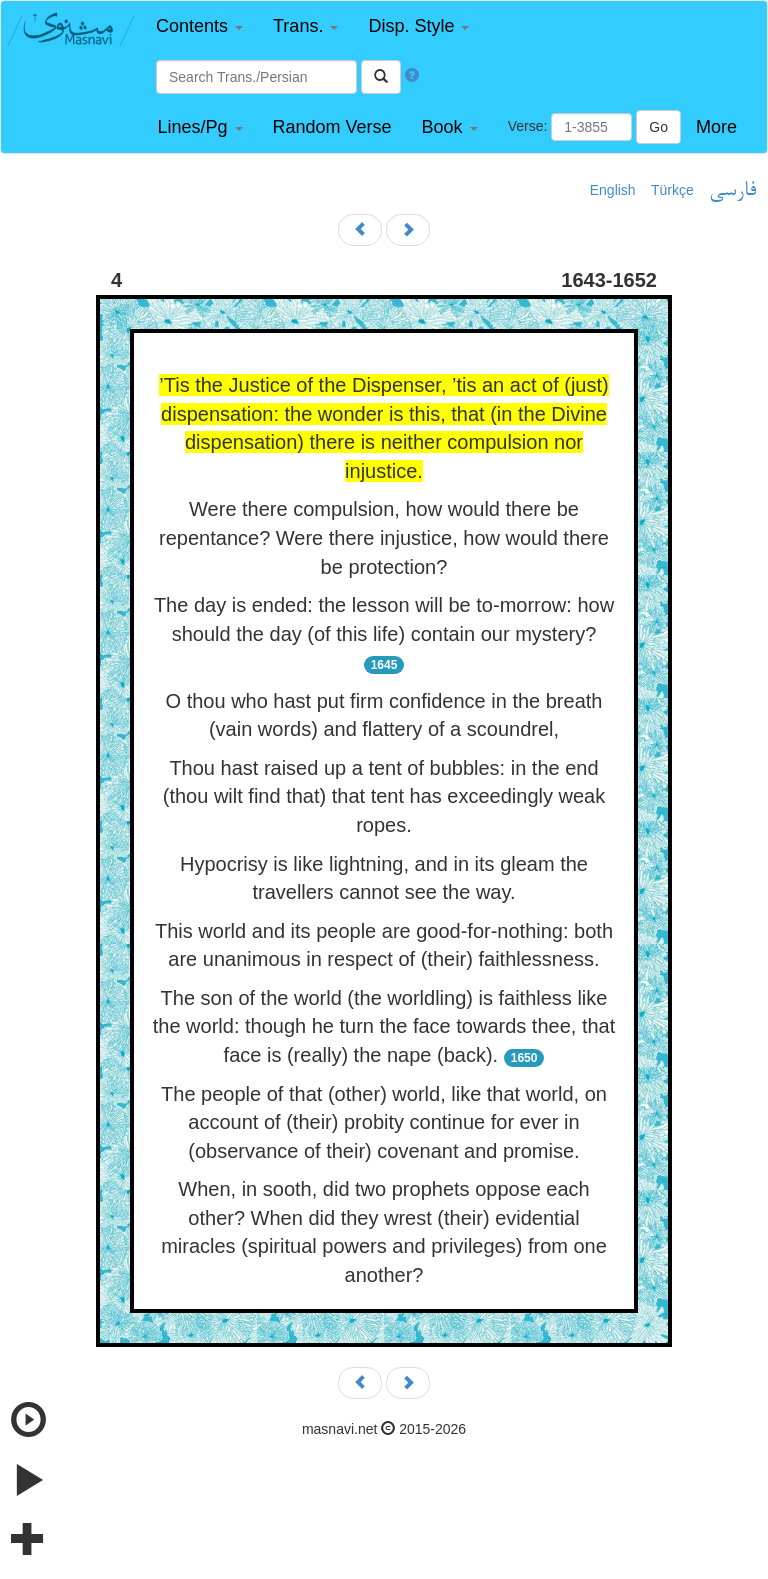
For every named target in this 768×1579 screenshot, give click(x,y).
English (613, 190)
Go (658, 127)
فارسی (732, 191)
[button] (199, 26)
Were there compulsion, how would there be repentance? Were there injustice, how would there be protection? (384, 537)
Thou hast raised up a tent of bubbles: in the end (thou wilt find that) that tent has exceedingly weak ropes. (384, 796)
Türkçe (672, 190)
